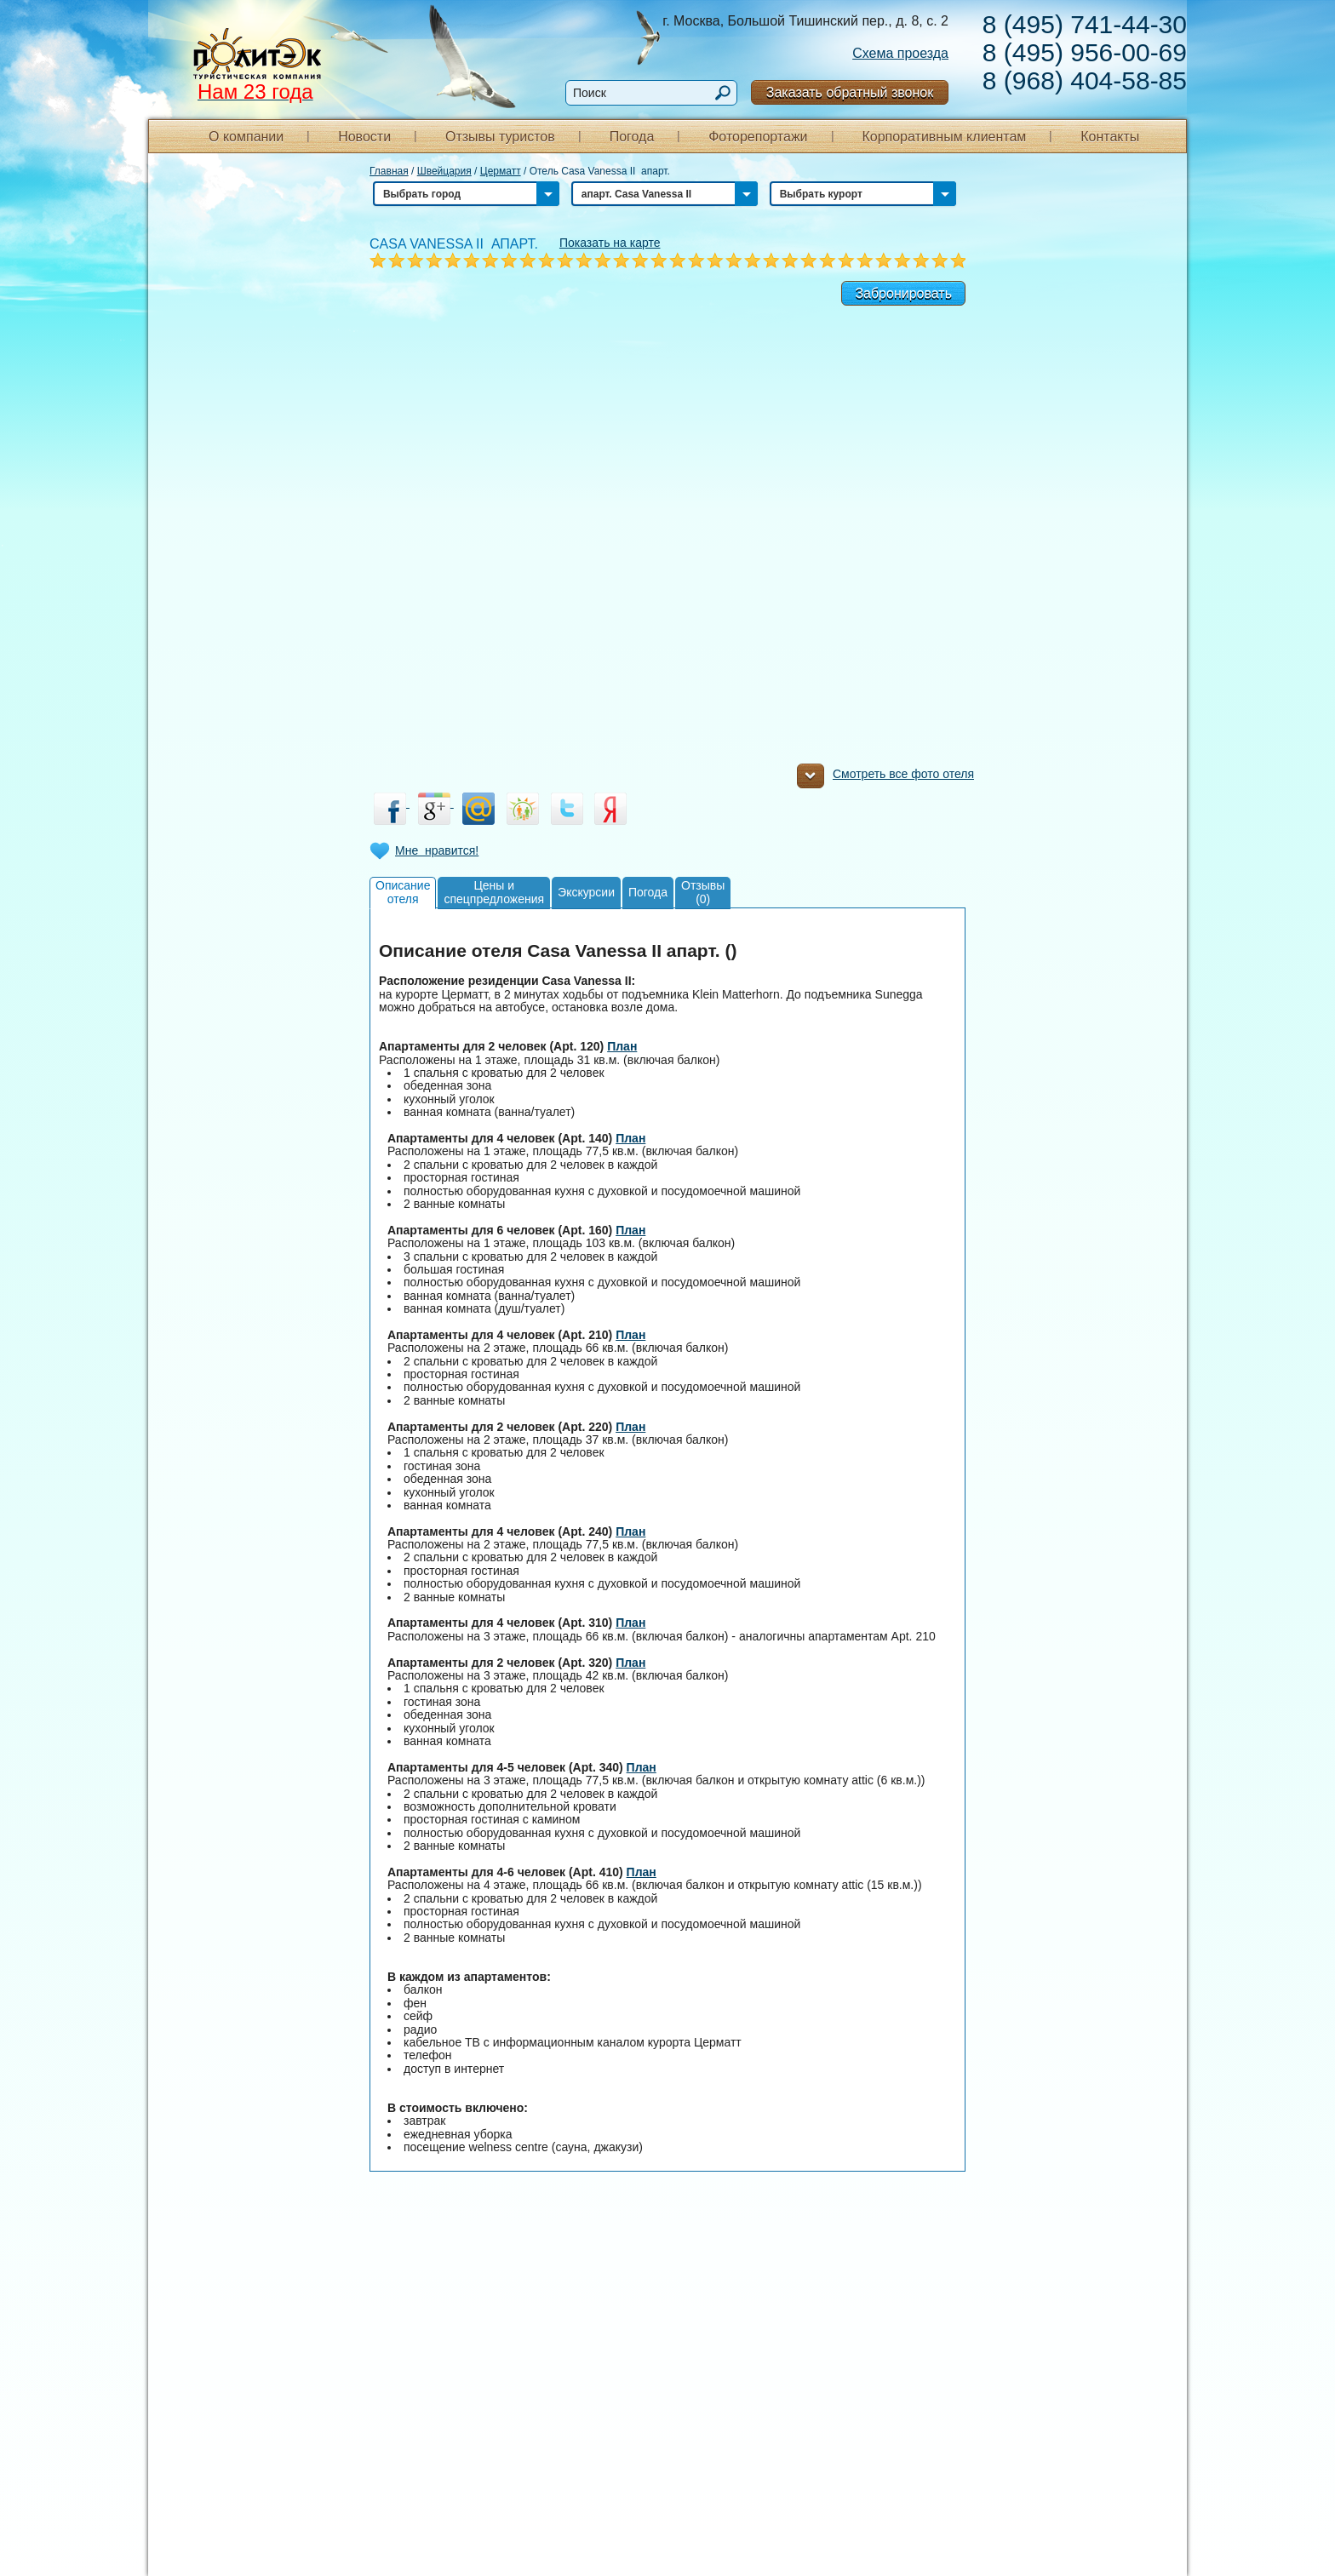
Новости (364, 136)
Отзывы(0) (703, 892)
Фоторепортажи (757, 136)
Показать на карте (610, 242)
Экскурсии (586, 892)
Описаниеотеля (402, 892)
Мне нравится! (436, 850)
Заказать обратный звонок (849, 92)
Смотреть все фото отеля (885, 778)
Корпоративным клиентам (944, 136)
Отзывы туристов (500, 136)
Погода (632, 136)
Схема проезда (900, 53)
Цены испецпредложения (494, 892)
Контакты (1109, 136)
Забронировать (903, 293)
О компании (246, 136)
